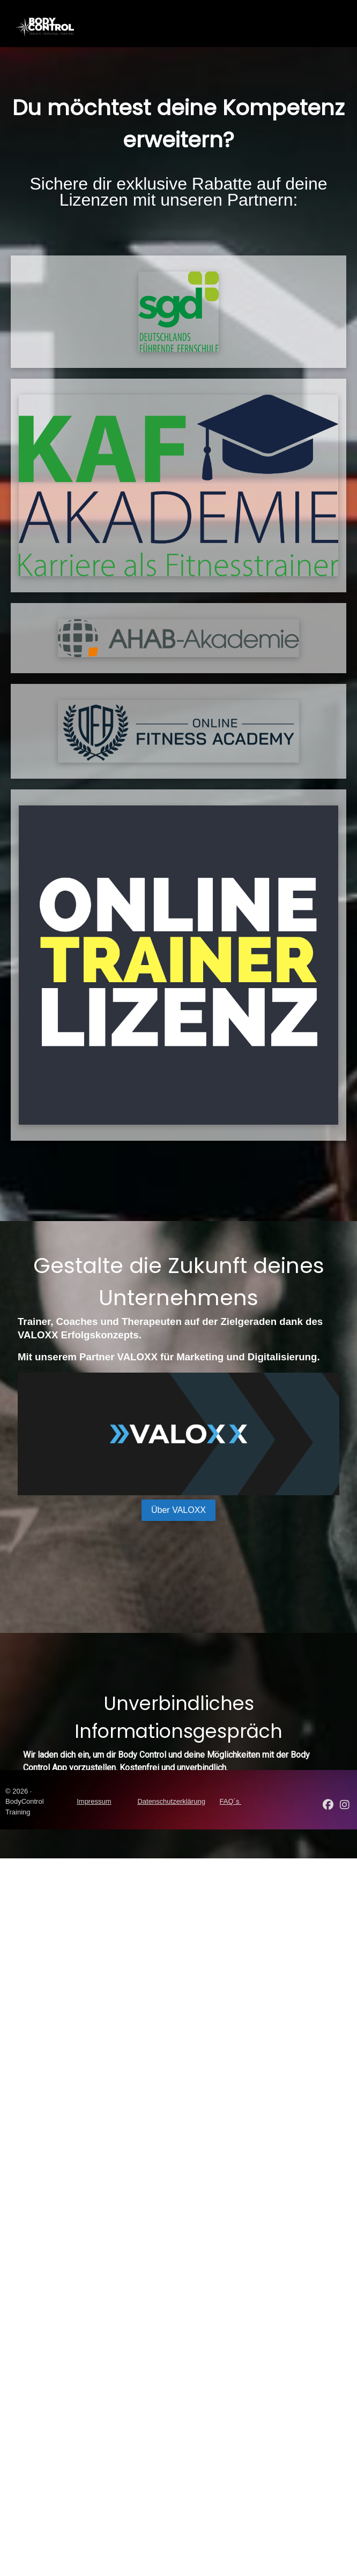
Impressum (94, 1801)
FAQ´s (230, 1801)
